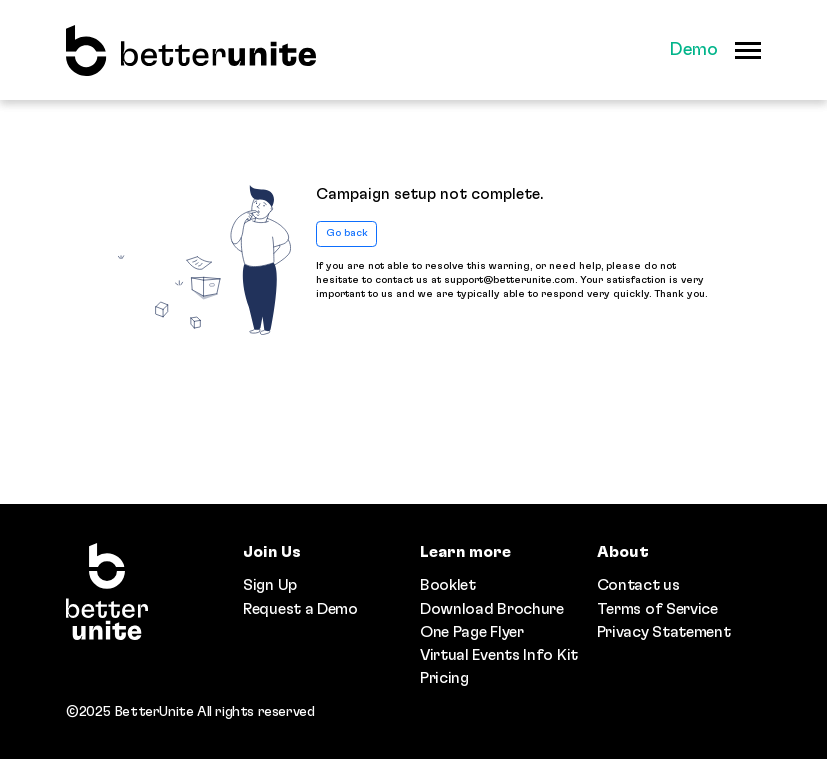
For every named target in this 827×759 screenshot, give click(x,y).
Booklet (448, 585)
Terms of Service (657, 609)
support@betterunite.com (509, 280)
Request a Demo (300, 609)
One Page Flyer (472, 632)
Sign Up (270, 585)
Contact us (638, 585)
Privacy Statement (664, 632)
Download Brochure (492, 609)
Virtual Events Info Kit (499, 655)
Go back (347, 233)
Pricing (444, 678)
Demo (693, 50)
